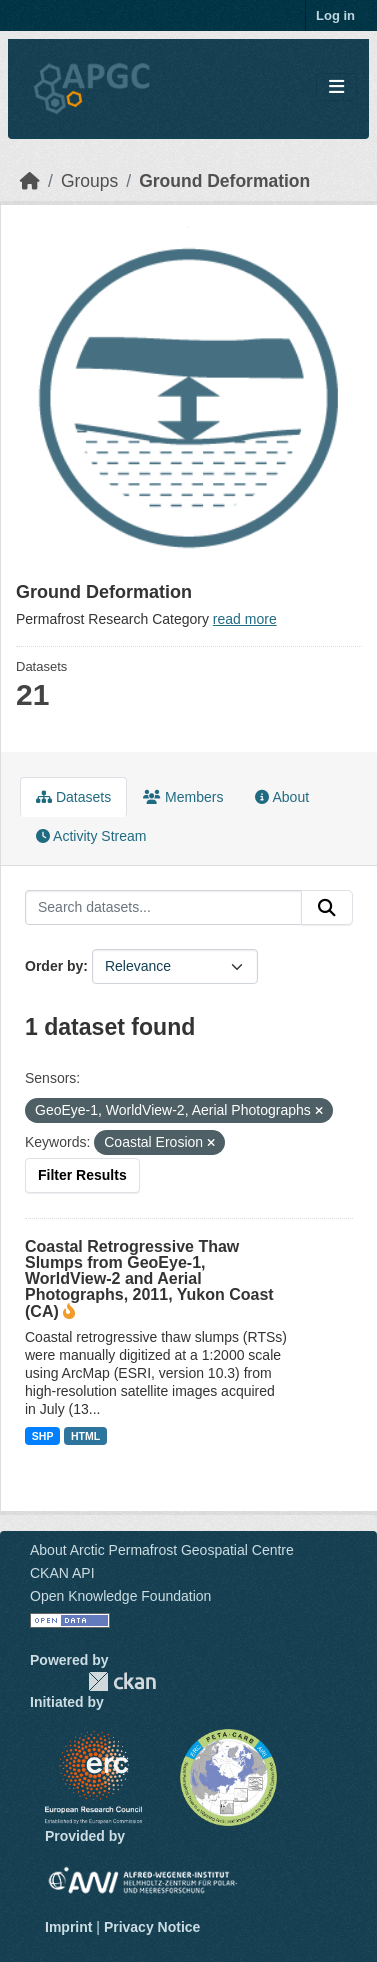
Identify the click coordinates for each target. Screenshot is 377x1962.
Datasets (73, 797)
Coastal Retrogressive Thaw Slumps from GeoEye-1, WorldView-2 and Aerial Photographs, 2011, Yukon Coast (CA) (149, 1279)
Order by (54, 966)
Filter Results (82, 1175)
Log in (335, 15)
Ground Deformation (224, 181)
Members (183, 797)
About (282, 797)
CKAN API (62, 1573)
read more (245, 619)
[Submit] (327, 908)
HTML (85, 1436)
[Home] (30, 181)
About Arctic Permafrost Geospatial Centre (162, 1550)
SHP (43, 1436)
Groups (89, 181)
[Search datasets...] (163, 908)
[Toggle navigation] (336, 87)
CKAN (122, 1681)
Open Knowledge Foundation (120, 1596)
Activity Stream (91, 836)
